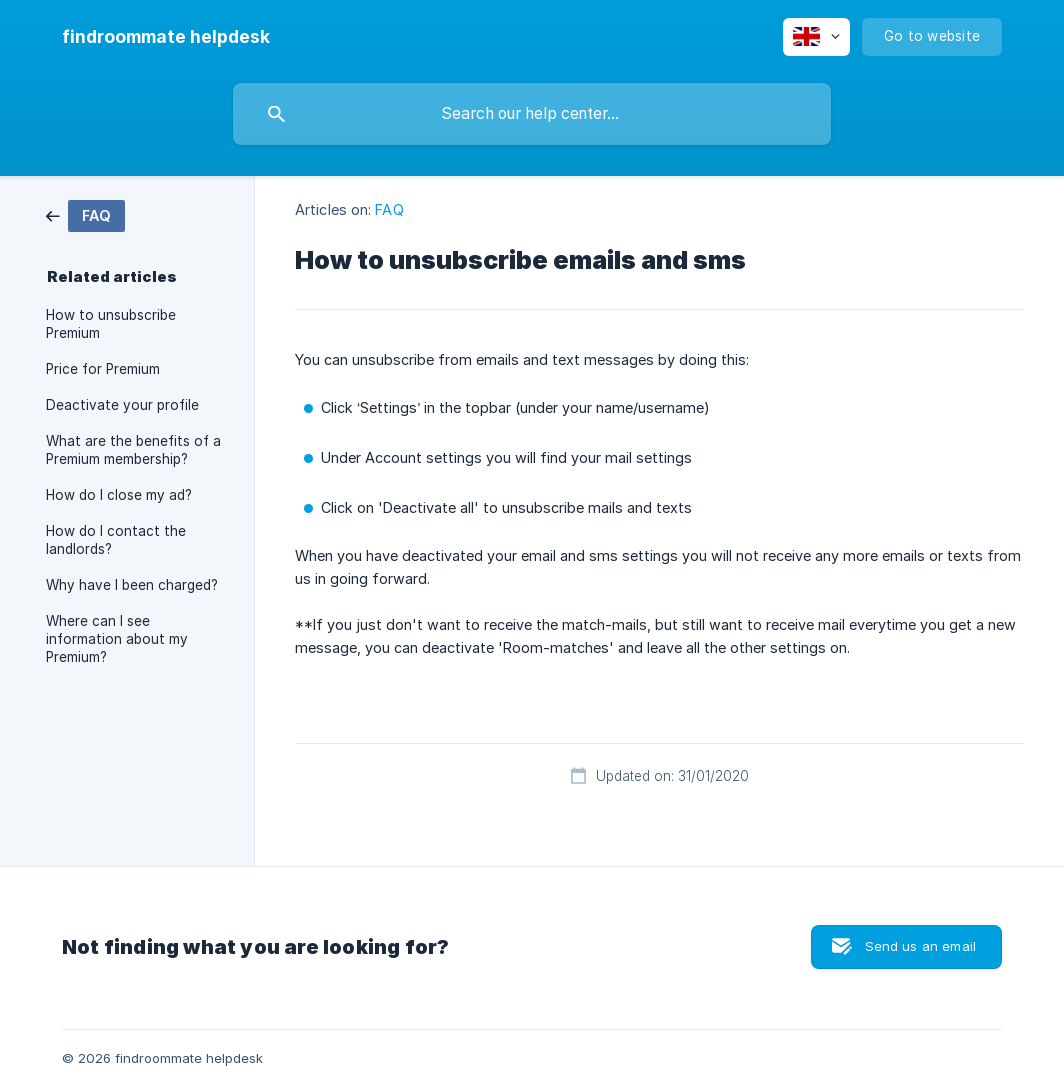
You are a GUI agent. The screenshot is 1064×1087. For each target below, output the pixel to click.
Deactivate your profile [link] (122, 405)
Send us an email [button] (920, 946)
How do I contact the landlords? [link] (116, 540)
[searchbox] (532, 114)
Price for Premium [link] (103, 369)
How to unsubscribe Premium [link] (111, 324)
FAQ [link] (389, 209)
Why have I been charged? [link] (132, 585)
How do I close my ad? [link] (119, 495)
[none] (166, 37)
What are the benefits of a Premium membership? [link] (133, 450)
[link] (85, 214)
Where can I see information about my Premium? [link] (117, 639)
